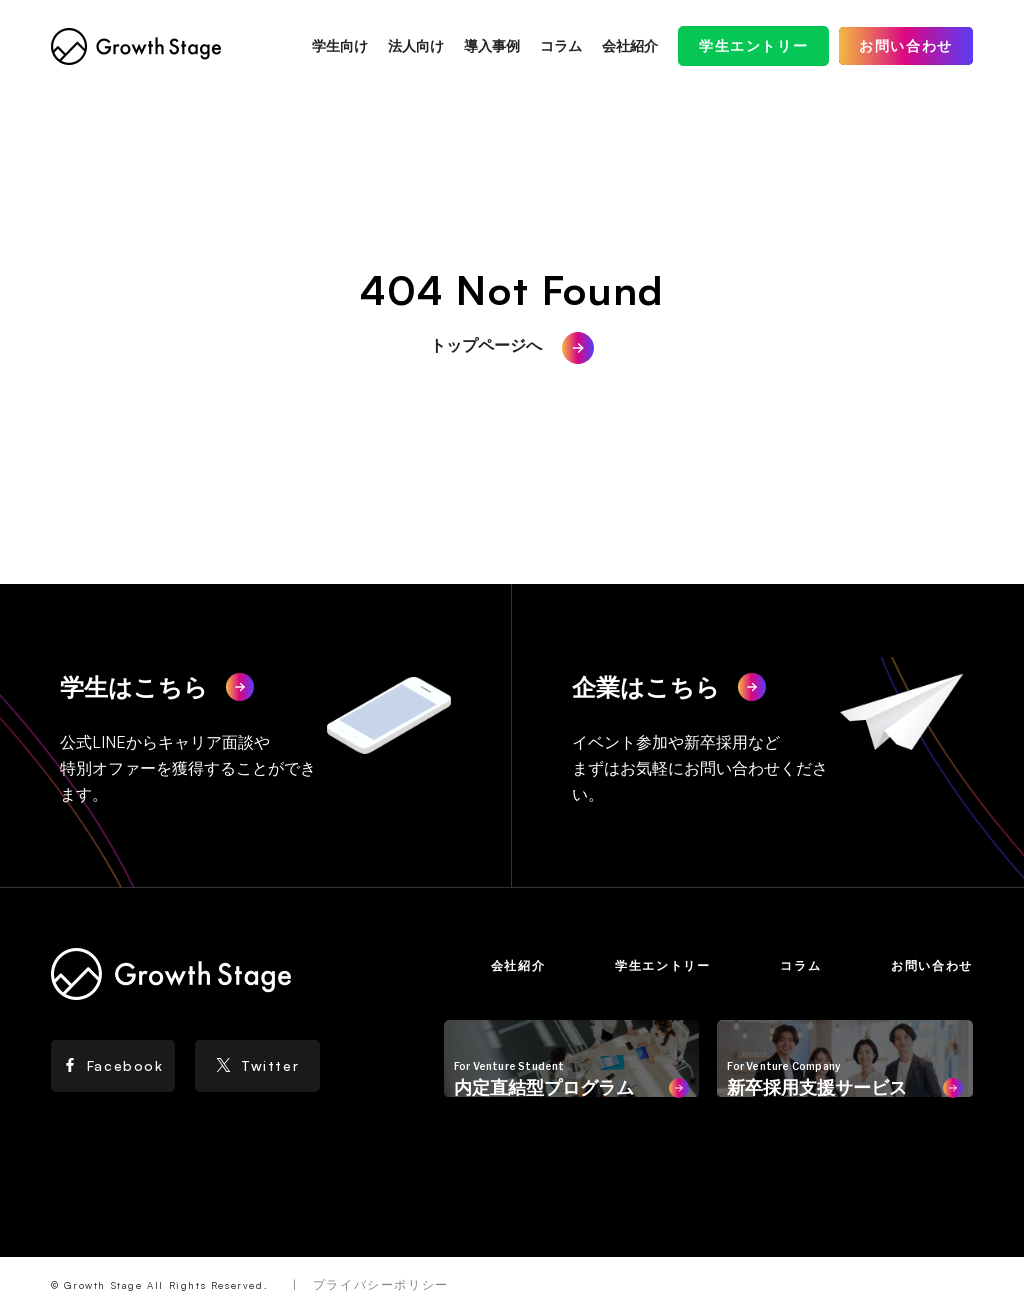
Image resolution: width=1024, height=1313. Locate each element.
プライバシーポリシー (381, 1284)
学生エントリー (753, 45)
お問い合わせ (906, 45)
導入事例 (492, 45)
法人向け (416, 45)
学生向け (340, 45)
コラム (561, 45)
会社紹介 (630, 45)
